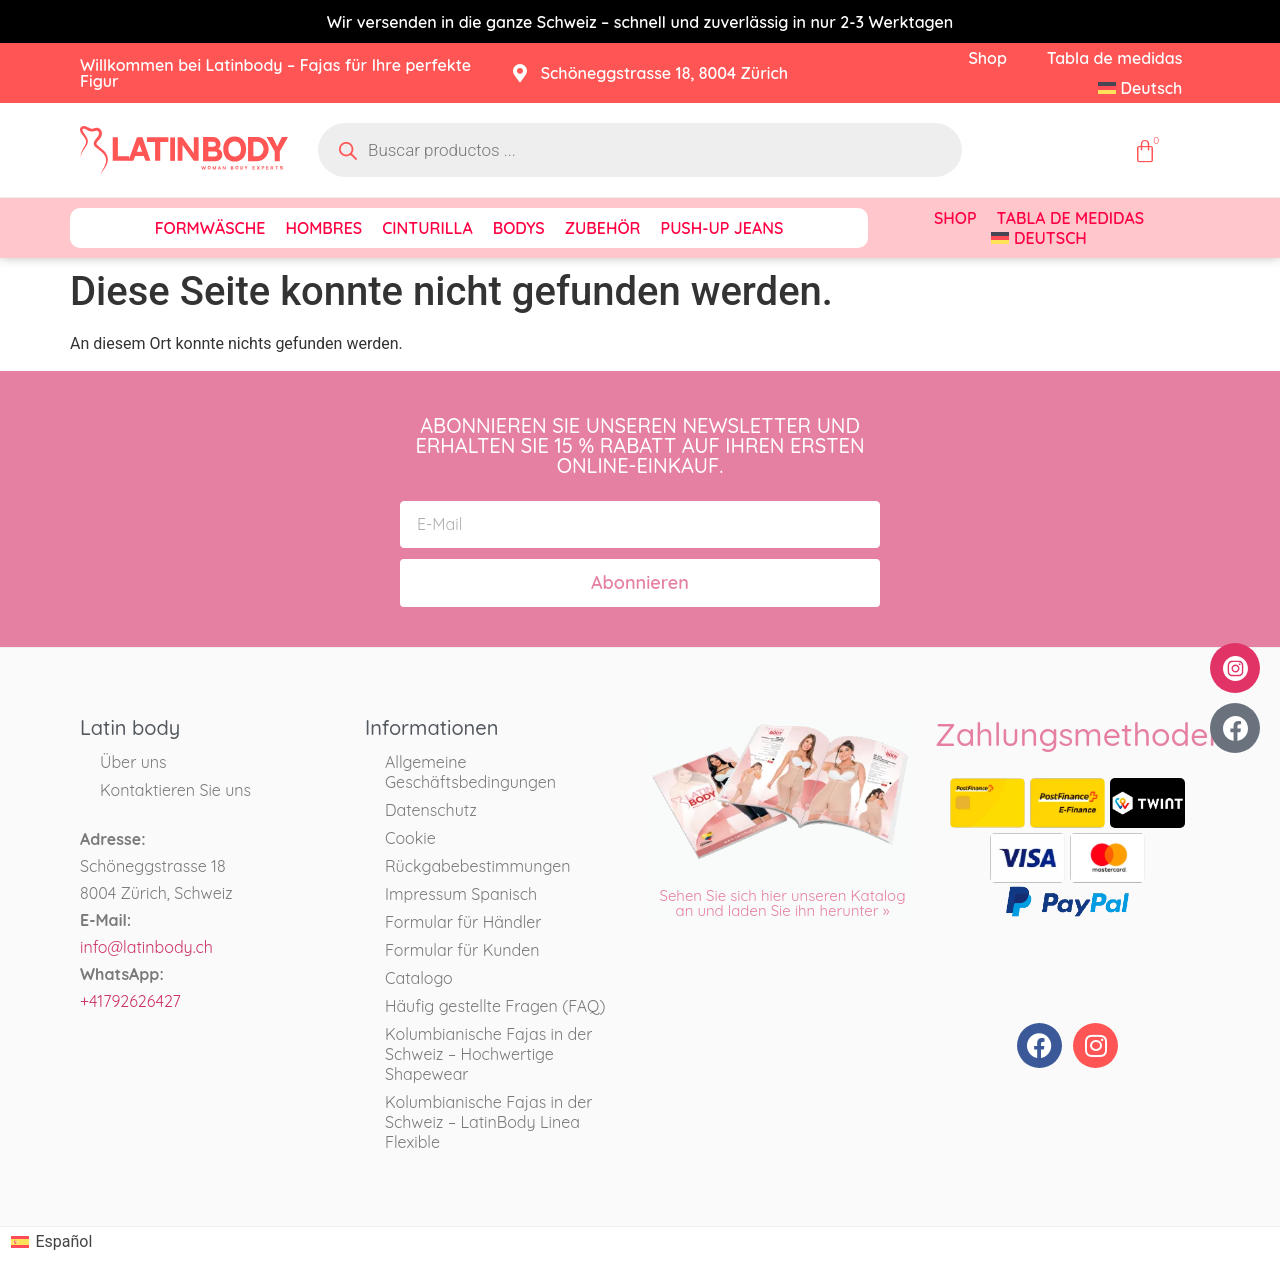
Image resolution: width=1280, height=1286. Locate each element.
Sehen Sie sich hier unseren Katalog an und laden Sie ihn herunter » (782, 903)
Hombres (323, 228)
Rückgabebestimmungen (477, 866)
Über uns (133, 762)
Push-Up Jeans (722, 228)
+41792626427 (130, 1001)
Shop (987, 58)
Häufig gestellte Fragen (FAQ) (495, 1006)
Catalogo (419, 978)
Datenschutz (431, 810)
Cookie (410, 838)
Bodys (519, 228)
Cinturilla (427, 228)
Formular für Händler (463, 922)
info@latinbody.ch (146, 947)
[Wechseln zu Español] (51, 1242)
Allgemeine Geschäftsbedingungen (470, 772)
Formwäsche (210, 228)
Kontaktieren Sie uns (175, 790)
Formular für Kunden (462, 950)
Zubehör (603, 228)
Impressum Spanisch (461, 894)
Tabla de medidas (1115, 58)
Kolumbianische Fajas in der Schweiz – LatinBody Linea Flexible (488, 1122)
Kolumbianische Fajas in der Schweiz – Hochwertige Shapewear (488, 1054)
